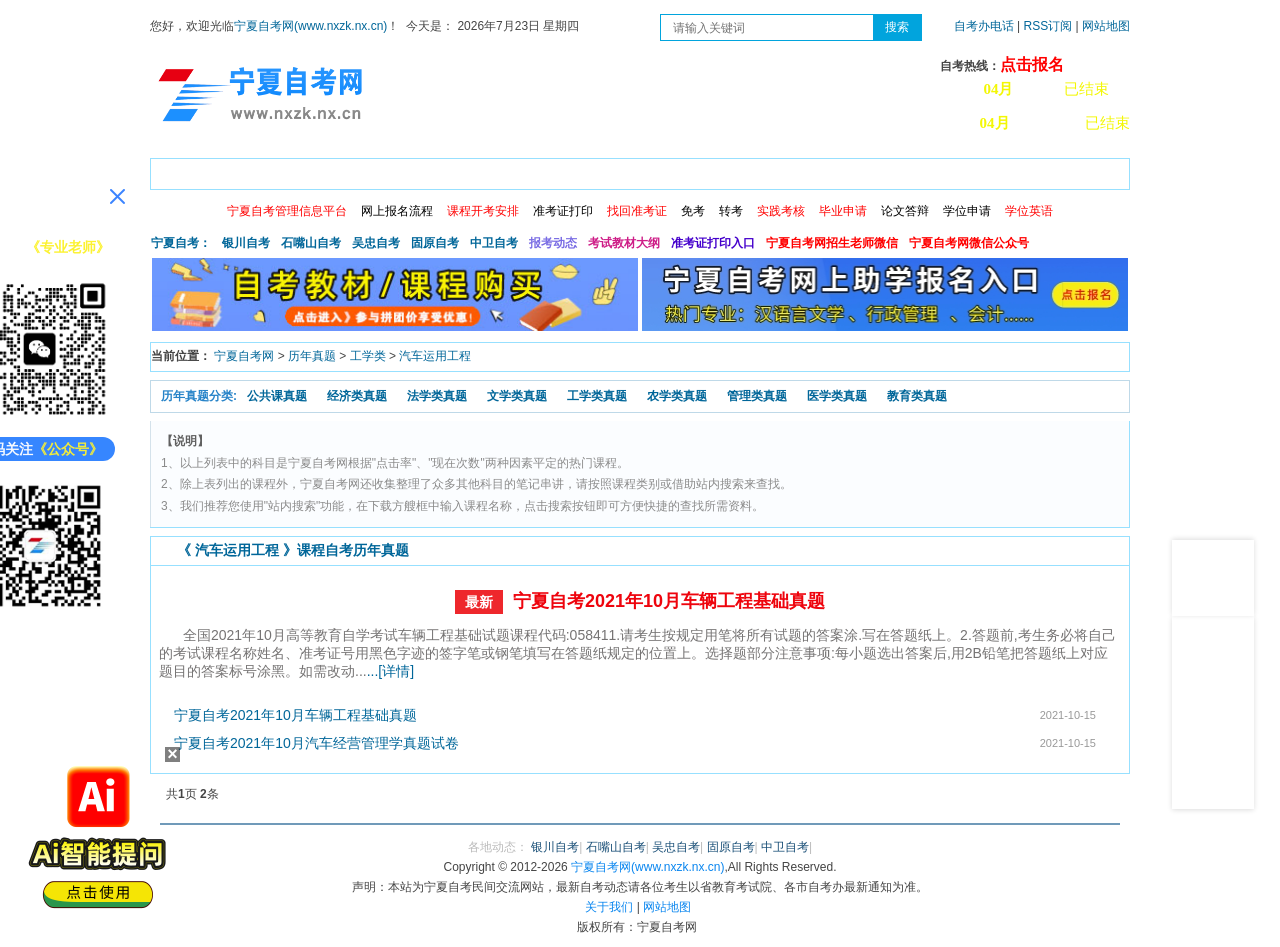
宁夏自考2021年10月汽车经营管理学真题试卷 (316, 743)
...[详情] (390, 671)
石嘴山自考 (311, 243)
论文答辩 (905, 211)
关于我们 (609, 907)
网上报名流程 (397, 211)
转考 (731, 211)
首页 (179, 170)
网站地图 (1106, 26)
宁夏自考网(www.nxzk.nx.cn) (310, 26)
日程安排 (423, 170)
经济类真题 (357, 396)
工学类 (368, 356)
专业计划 (595, 170)
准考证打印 (563, 211)
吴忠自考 (376, 243)
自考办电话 (984, 26)
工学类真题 (597, 396)
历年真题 (312, 356)
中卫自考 (494, 243)
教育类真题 (917, 396)
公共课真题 (277, 396)
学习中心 (939, 170)
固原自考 (435, 243)
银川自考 (246, 243)
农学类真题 (677, 396)
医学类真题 (837, 396)
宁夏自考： (181, 243)
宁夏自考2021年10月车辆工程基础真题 (669, 601)
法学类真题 (437, 396)
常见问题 (853, 170)
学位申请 (967, 211)
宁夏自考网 (244, 356)
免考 (693, 211)
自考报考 (337, 170)
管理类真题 (757, 396)
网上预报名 (1032, 170)
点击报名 (1032, 64)
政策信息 (251, 170)
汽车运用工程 (435, 356)
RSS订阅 (1050, 26)
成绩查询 (509, 170)
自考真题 (767, 170)
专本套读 (681, 170)
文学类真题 (517, 396)
